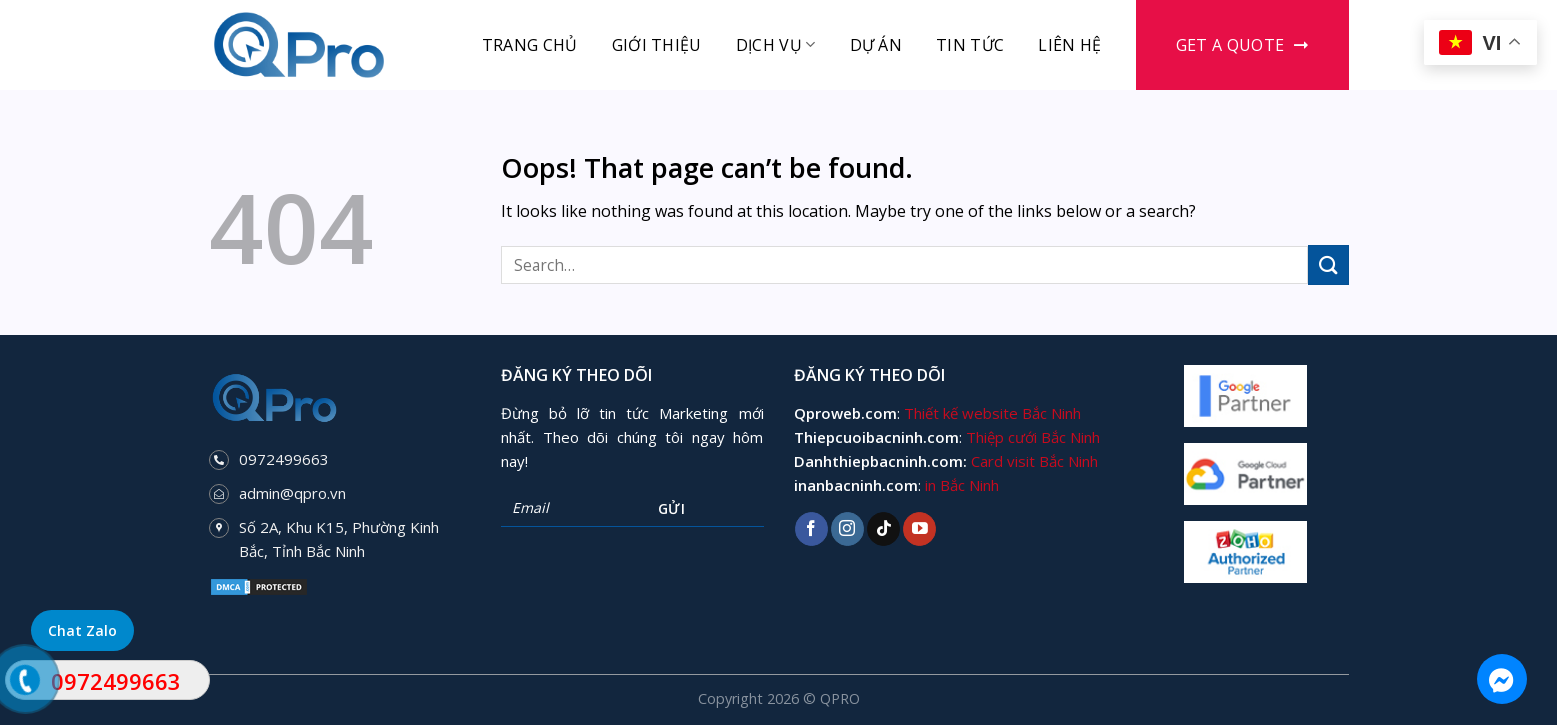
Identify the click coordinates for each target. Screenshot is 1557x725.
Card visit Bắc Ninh (1034, 461)
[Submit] (1328, 264)
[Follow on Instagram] (847, 529)
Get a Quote (1230, 45)
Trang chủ (530, 45)
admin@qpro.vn (292, 493)
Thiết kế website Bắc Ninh (992, 413)
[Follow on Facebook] (811, 529)
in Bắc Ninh (962, 485)
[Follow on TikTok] (883, 529)
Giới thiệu (657, 45)
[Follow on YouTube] (919, 529)
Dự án (876, 45)
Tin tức (970, 45)
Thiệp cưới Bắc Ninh (1033, 437)
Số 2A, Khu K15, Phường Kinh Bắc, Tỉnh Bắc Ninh (339, 539)
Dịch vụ (776, 45)
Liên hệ (1069, 45)
